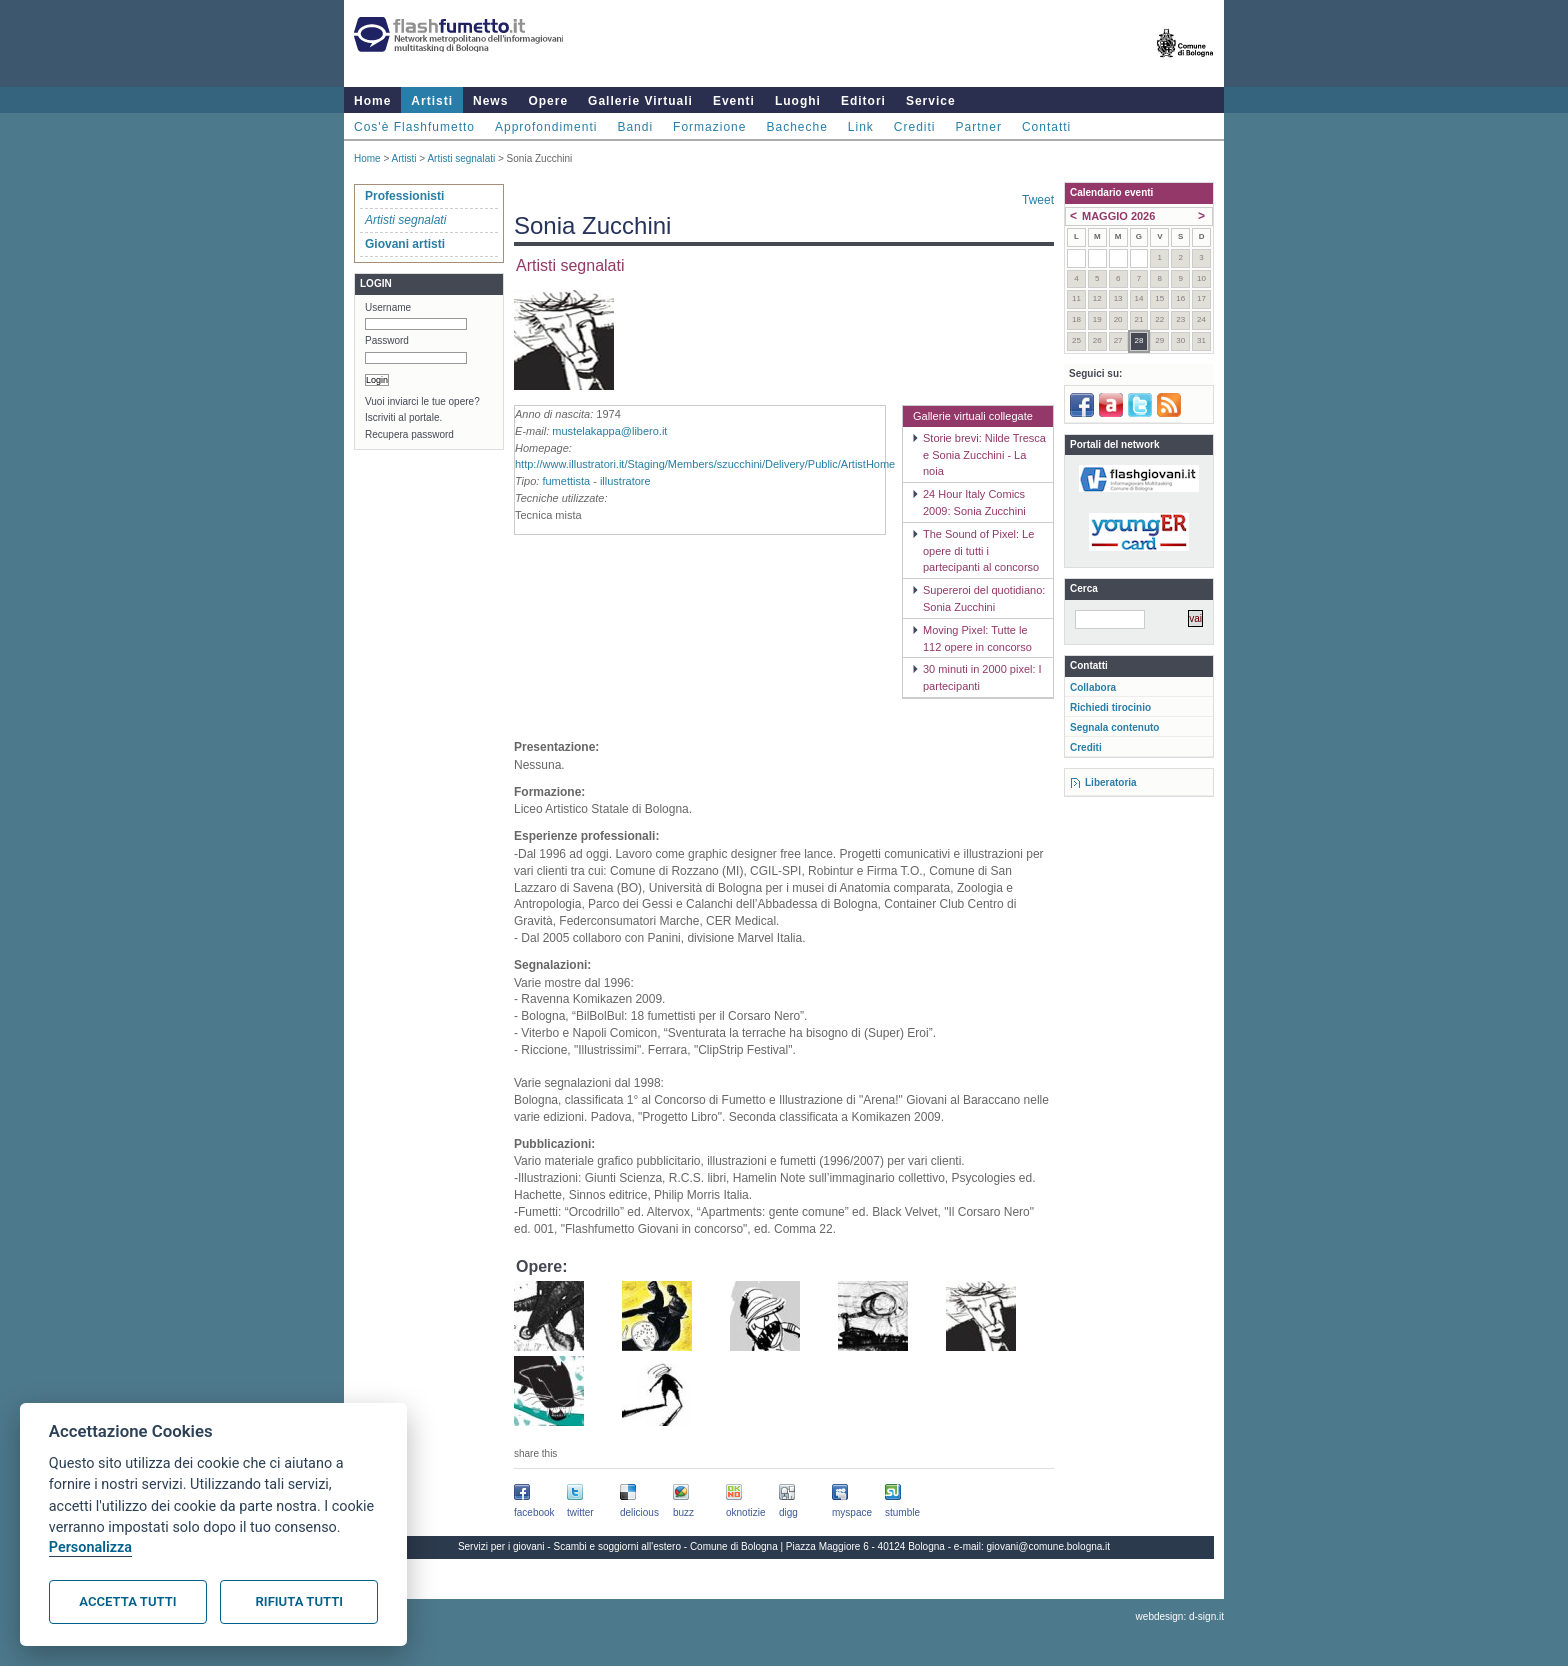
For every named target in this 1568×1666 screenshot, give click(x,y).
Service (931, 101)
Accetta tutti (127, 1601)
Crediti (915, 127)
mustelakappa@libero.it (609, 431)
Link (861, 127)
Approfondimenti (546, 127)
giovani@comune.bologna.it (1049, 1546)
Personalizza (90, 1547)
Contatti (1046, 127)
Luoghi (798, 101)
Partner (979, 127)
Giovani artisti (405, 244)
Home (372, 101)
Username (388, 307)
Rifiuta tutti (299, 1601)
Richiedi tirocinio (1110, 707)
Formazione (709, 127)
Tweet (1038, 200)
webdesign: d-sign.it (1180, 1616)
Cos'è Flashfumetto (414, 127)
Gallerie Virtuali (640, 101)
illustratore (625, 481)
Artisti (432, 101)
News (490, 101)
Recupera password (409, 434)
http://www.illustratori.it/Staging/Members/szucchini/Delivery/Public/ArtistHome (705, 464)
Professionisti (404, 196)
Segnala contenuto (1114, 727)
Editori (863, 101)
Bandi (635, 127)
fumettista (566, 481)
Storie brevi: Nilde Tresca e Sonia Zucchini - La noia (984, 455)
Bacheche (796, 127)
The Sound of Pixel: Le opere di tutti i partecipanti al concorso (981, 551)
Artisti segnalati (461, 158)
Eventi (734, 101)
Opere (548, 101)
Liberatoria (1111, 782)
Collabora (1093, 687)
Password (387, 340)
